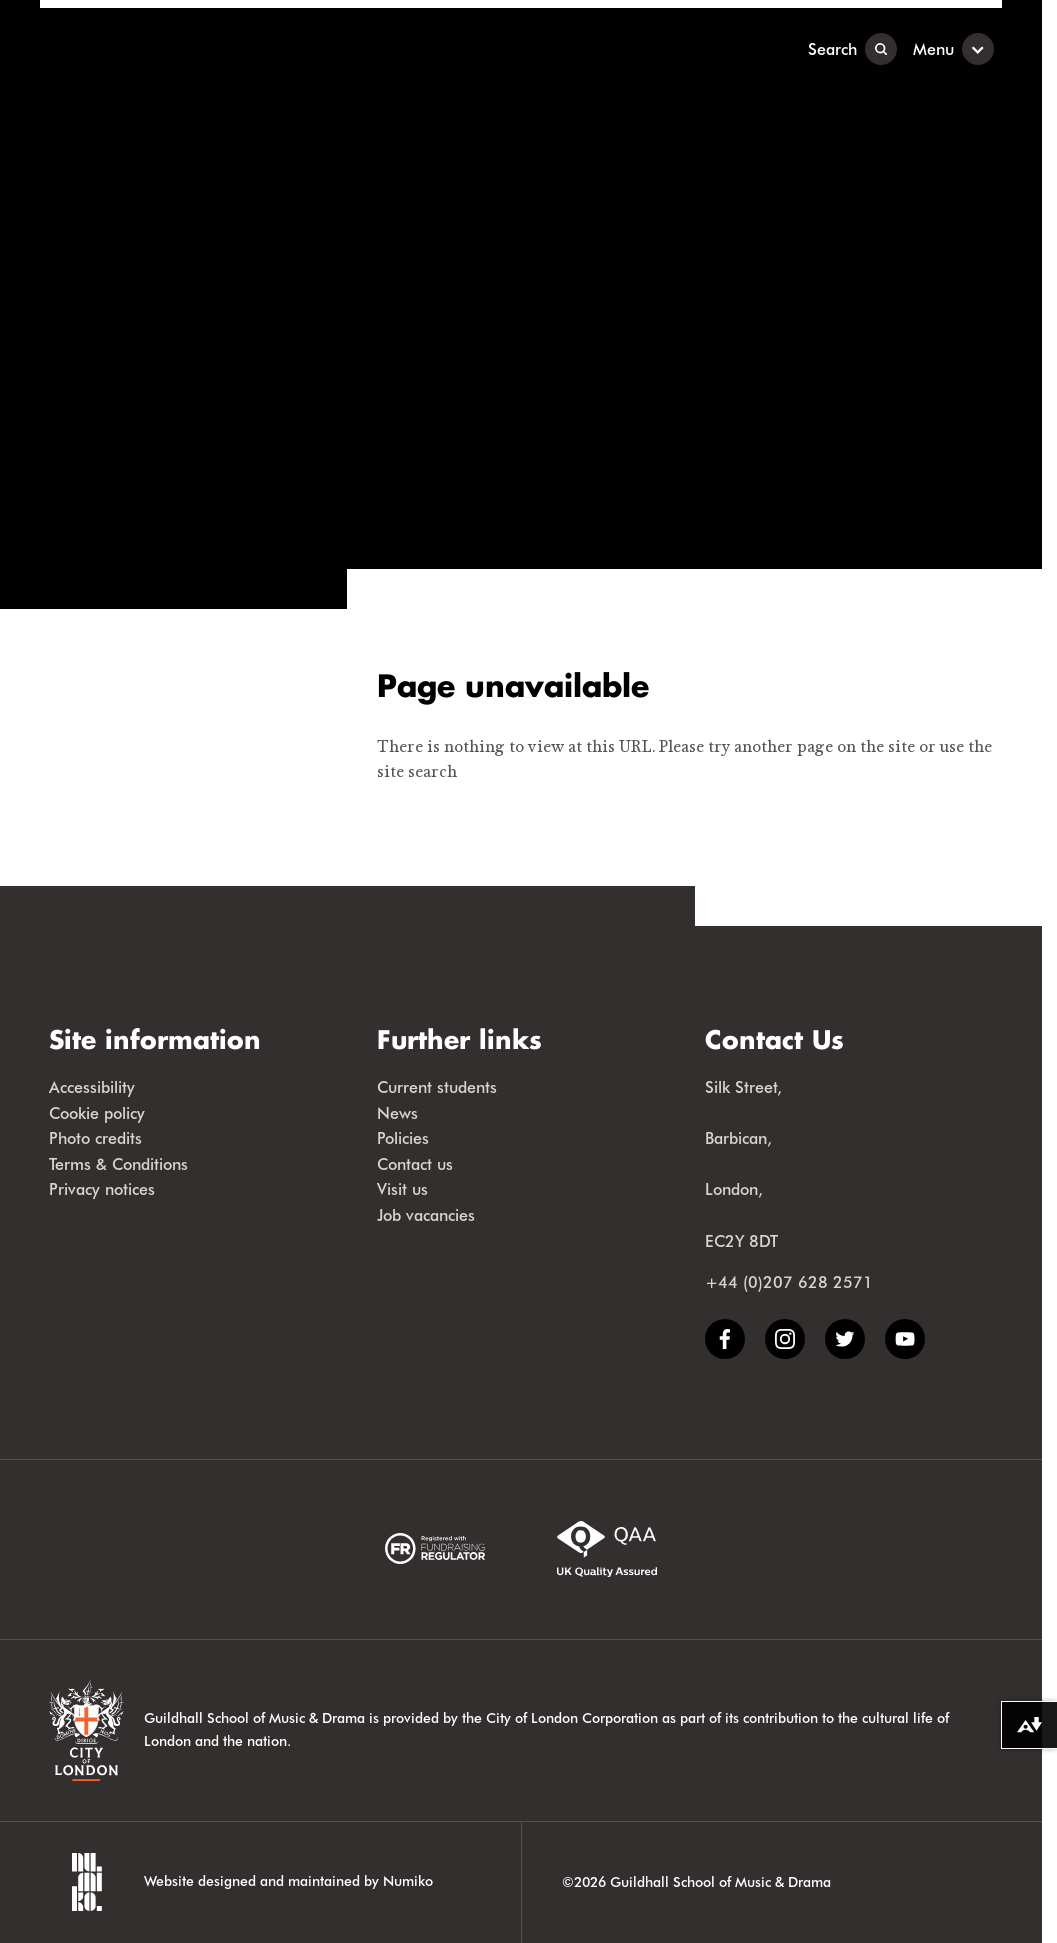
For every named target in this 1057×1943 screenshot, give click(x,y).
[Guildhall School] (164, 48)
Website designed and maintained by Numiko (288, 1880)
